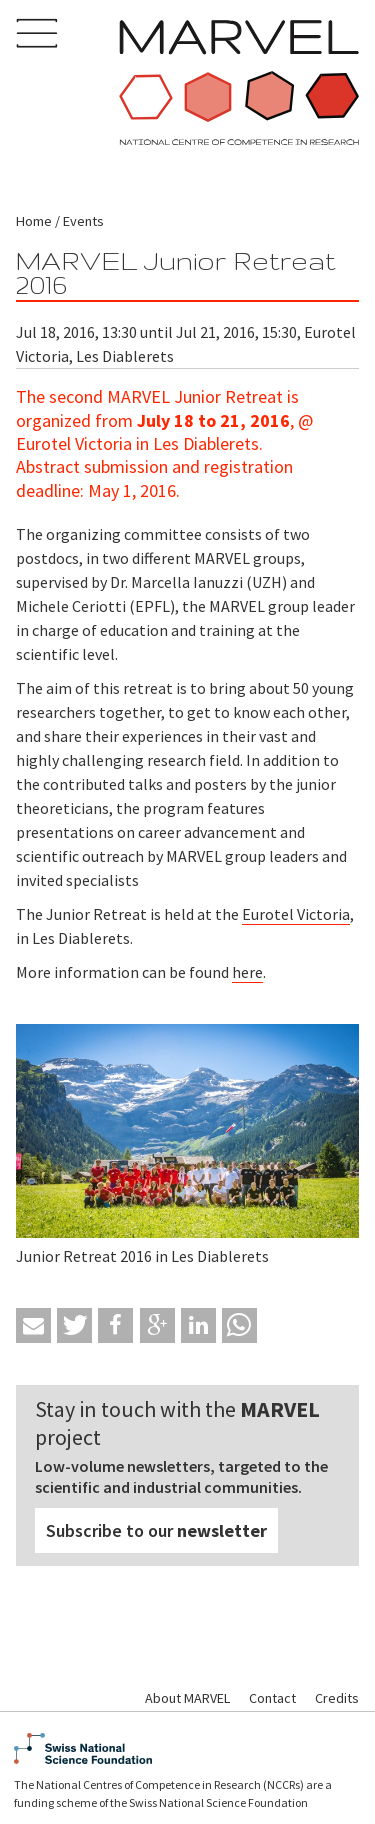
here (247, 972)
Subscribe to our (156, 1530)
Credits (337, 1698)
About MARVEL (187, 1698)
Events (83, 221)
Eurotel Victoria (296, 914)
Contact (272, 1698)
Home (34, 221)
